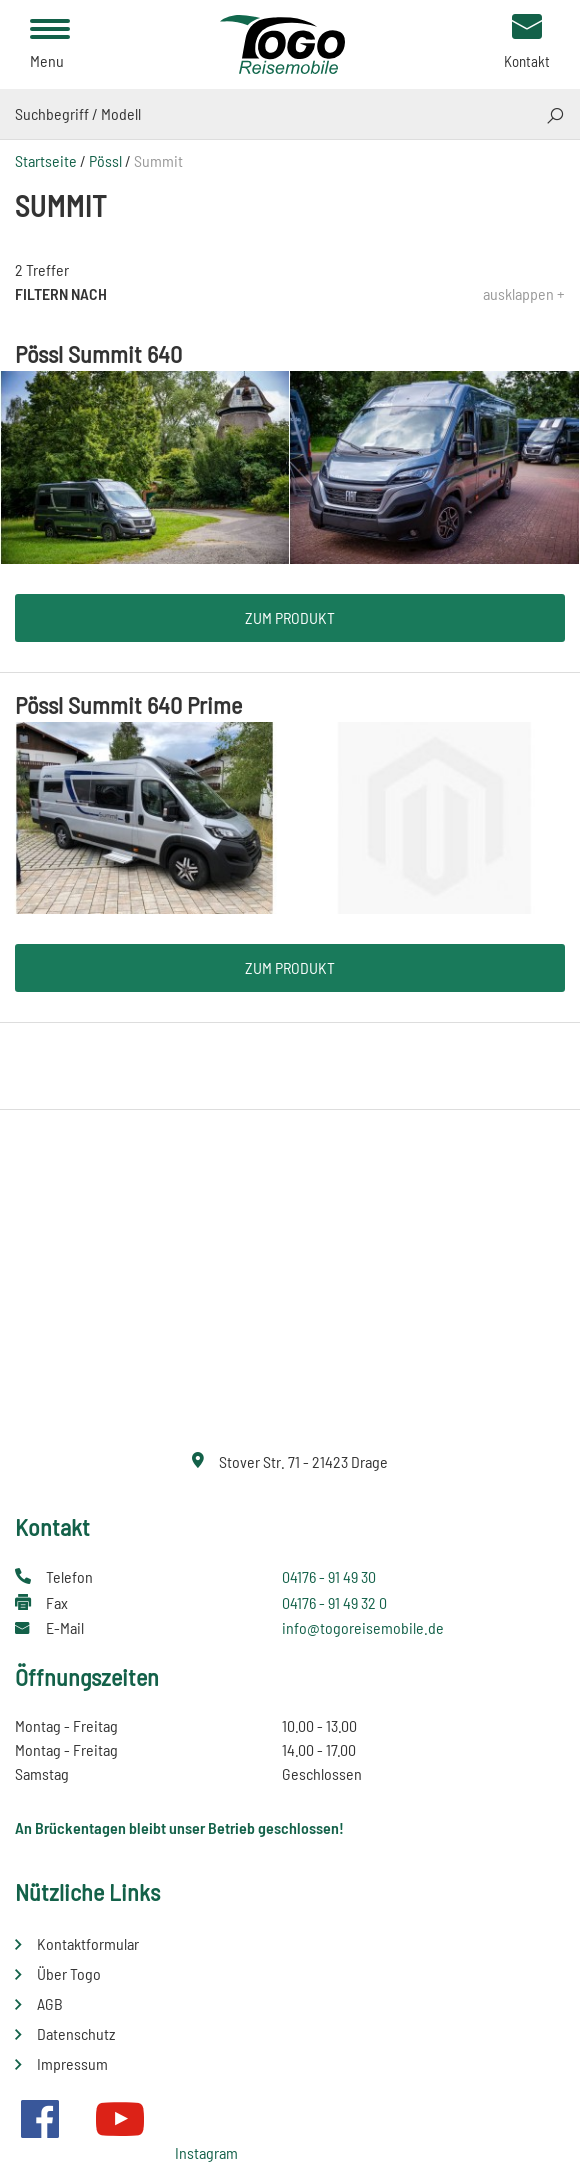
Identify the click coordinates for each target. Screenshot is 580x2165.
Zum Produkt (290, 617)
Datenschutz (76, 2033)
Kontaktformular (88, 1943)
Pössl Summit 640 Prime (128, 704)
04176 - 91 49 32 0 (334, 1602)
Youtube (120, 2119)
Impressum (72, 2063)
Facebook (40, 2119)
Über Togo (69, 1973)
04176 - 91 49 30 (329, 1576)
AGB (50, 2003)
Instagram (206, 2152)
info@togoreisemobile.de (363, 1627)
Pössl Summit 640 (98, 353)
